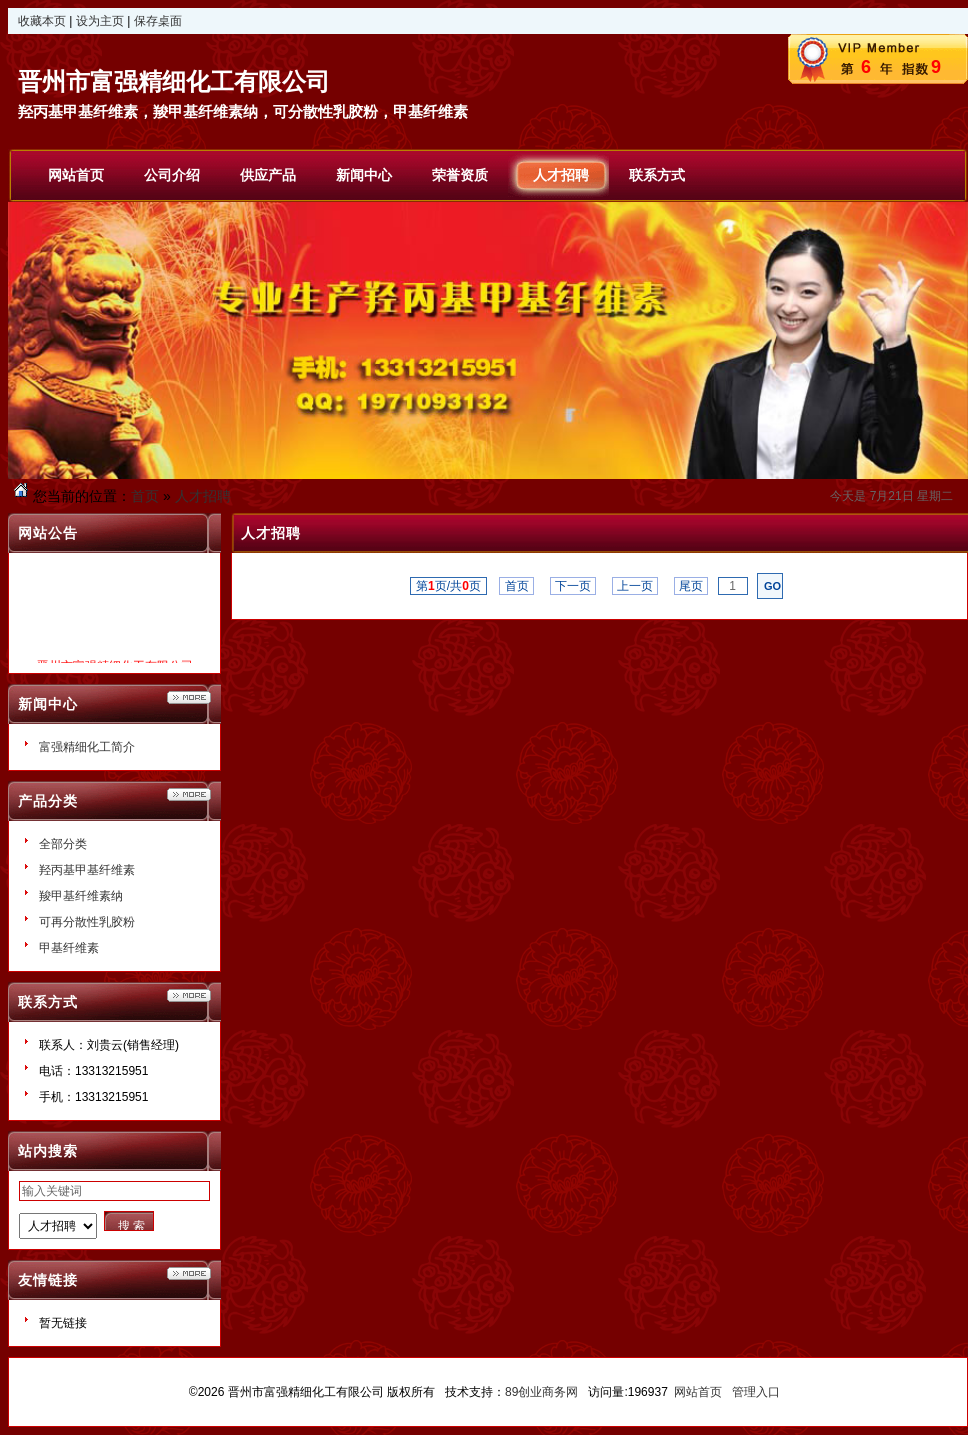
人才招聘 (203, 496)
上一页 (635, 586)
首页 (145, 496)
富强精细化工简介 (87, 747)
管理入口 (756, 1392)
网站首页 (698, 1392)
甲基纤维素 (69, 948)
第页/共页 (448, 586)
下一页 (573, 586)
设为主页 (100, 21)
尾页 (691, 586)
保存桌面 (158, 21)
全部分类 (63, 844)
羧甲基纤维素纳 (81, 896)
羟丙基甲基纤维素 (87, 870)
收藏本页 (42, 21)
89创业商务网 (541, 1392)
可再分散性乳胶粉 (87, 922)
